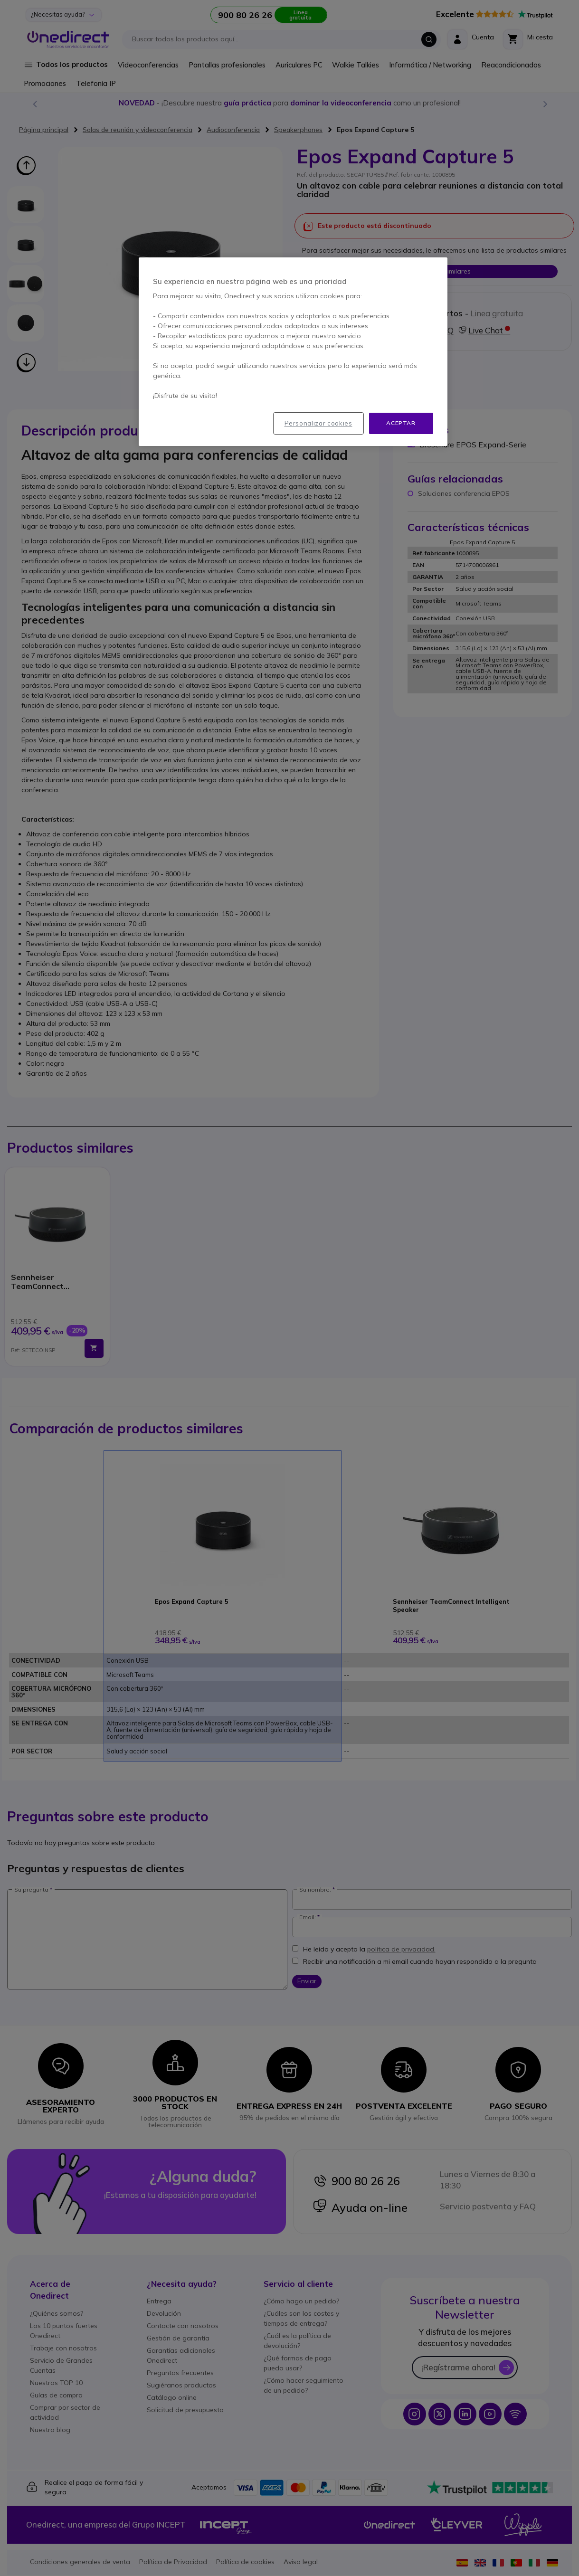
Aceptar (400, 422)
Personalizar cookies (318, 423)
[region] (293, 351)
